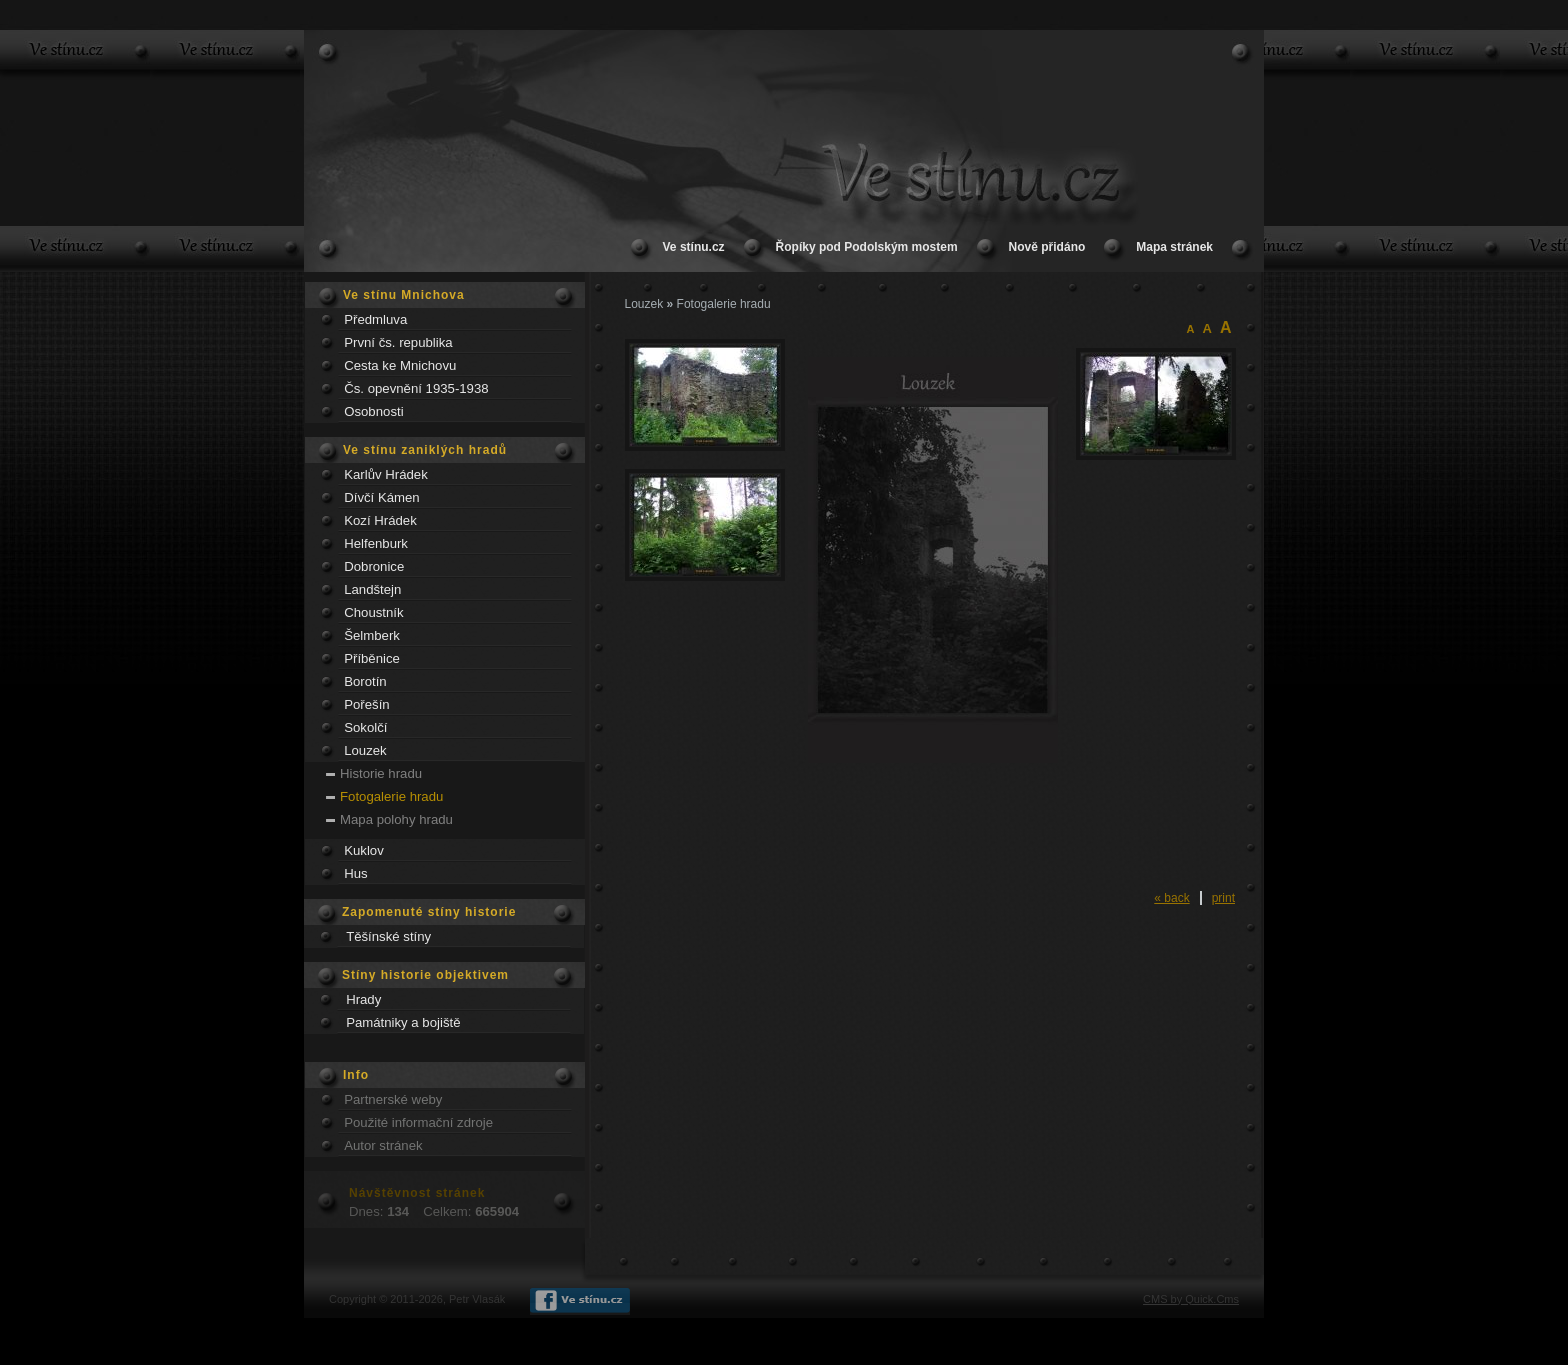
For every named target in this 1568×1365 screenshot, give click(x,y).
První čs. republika (398, 342)
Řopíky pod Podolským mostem (867, 247)
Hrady (363, 999)
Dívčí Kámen (382, 497)
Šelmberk (372, 635)
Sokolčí (365, 727)
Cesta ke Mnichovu (400, 365)
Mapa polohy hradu (396, 819)
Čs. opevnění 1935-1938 (416, 388)
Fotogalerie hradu (391, 796)
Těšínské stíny (388, 936)
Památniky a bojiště (403, 1022)
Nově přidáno (1047, 247)
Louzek (365, 750)
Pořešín (366, 704)
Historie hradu (381, 773)
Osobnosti (373, 411)
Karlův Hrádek (386, 474)
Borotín (365, 681)
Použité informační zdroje (418, 1122)
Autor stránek (383, 1145)
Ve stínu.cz (694, 247)
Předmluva (375, 319)
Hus (355, 873)
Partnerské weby (393, 1099)
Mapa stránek (1174, 247)
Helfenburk (376, 543)
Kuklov (364, 850)
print (1223, 898)
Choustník (373, 612)
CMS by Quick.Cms (1191, 1299)
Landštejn (372, 589)
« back (1171, 898)
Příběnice (372, 658)
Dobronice (374, 566)
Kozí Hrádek (380, 520)
